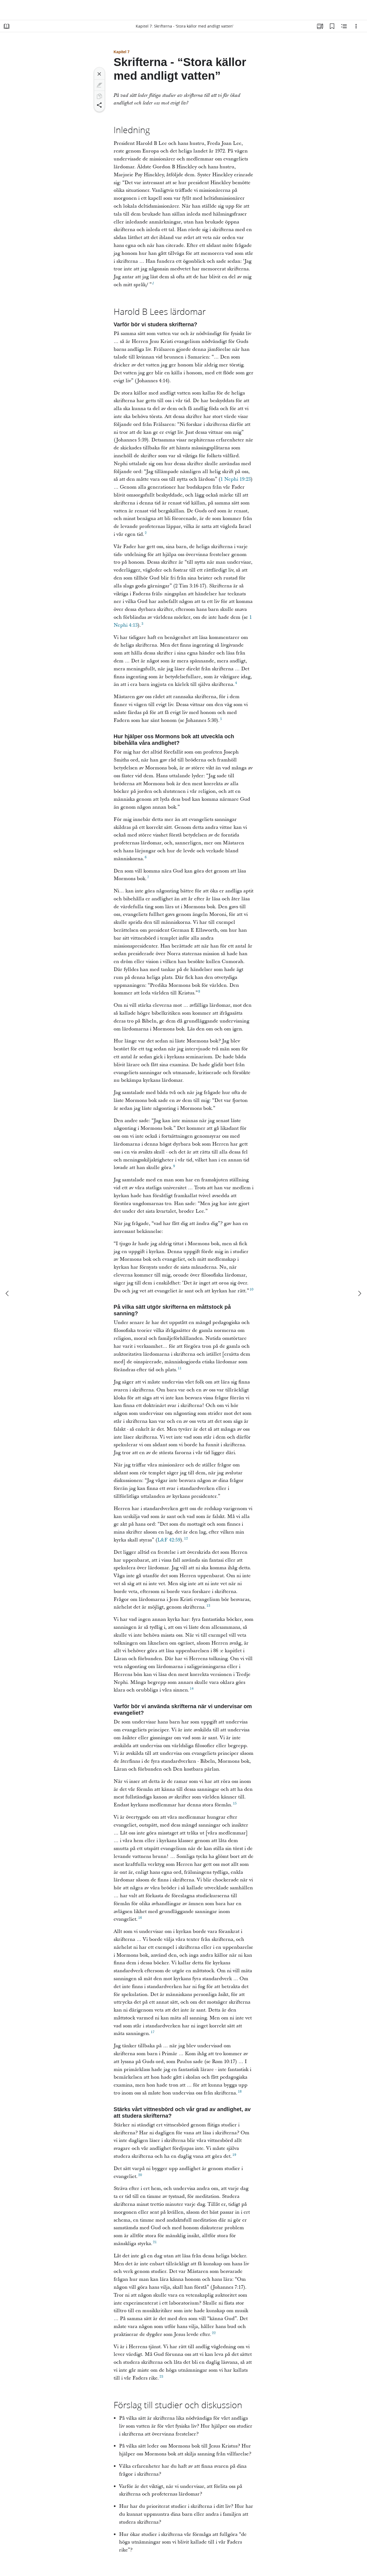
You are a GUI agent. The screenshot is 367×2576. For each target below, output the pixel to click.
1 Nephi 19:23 (235, 479)
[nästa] (359, 1293)
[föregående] (7, 1293)
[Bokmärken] (332, 26)
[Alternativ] (356, 26)
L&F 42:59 (168, 1540)
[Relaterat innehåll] (344, 26)
